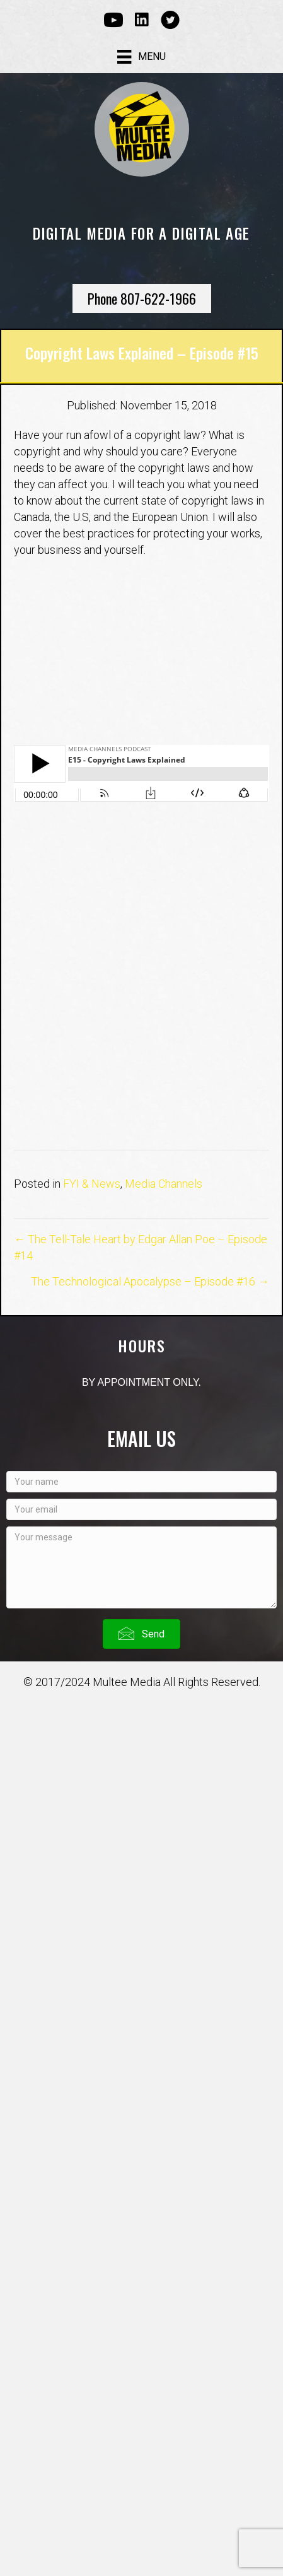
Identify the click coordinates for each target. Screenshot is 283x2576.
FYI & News (91, 1183)
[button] (141, 1634)
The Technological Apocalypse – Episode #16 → (150, 1281)
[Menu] (141, 56)
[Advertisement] (141, 983)
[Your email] (141, 1509)
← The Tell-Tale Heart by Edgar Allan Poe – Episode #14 (140, 1247)
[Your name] (141, 1481)
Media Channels (163, 1183)
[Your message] (141, 1567)
